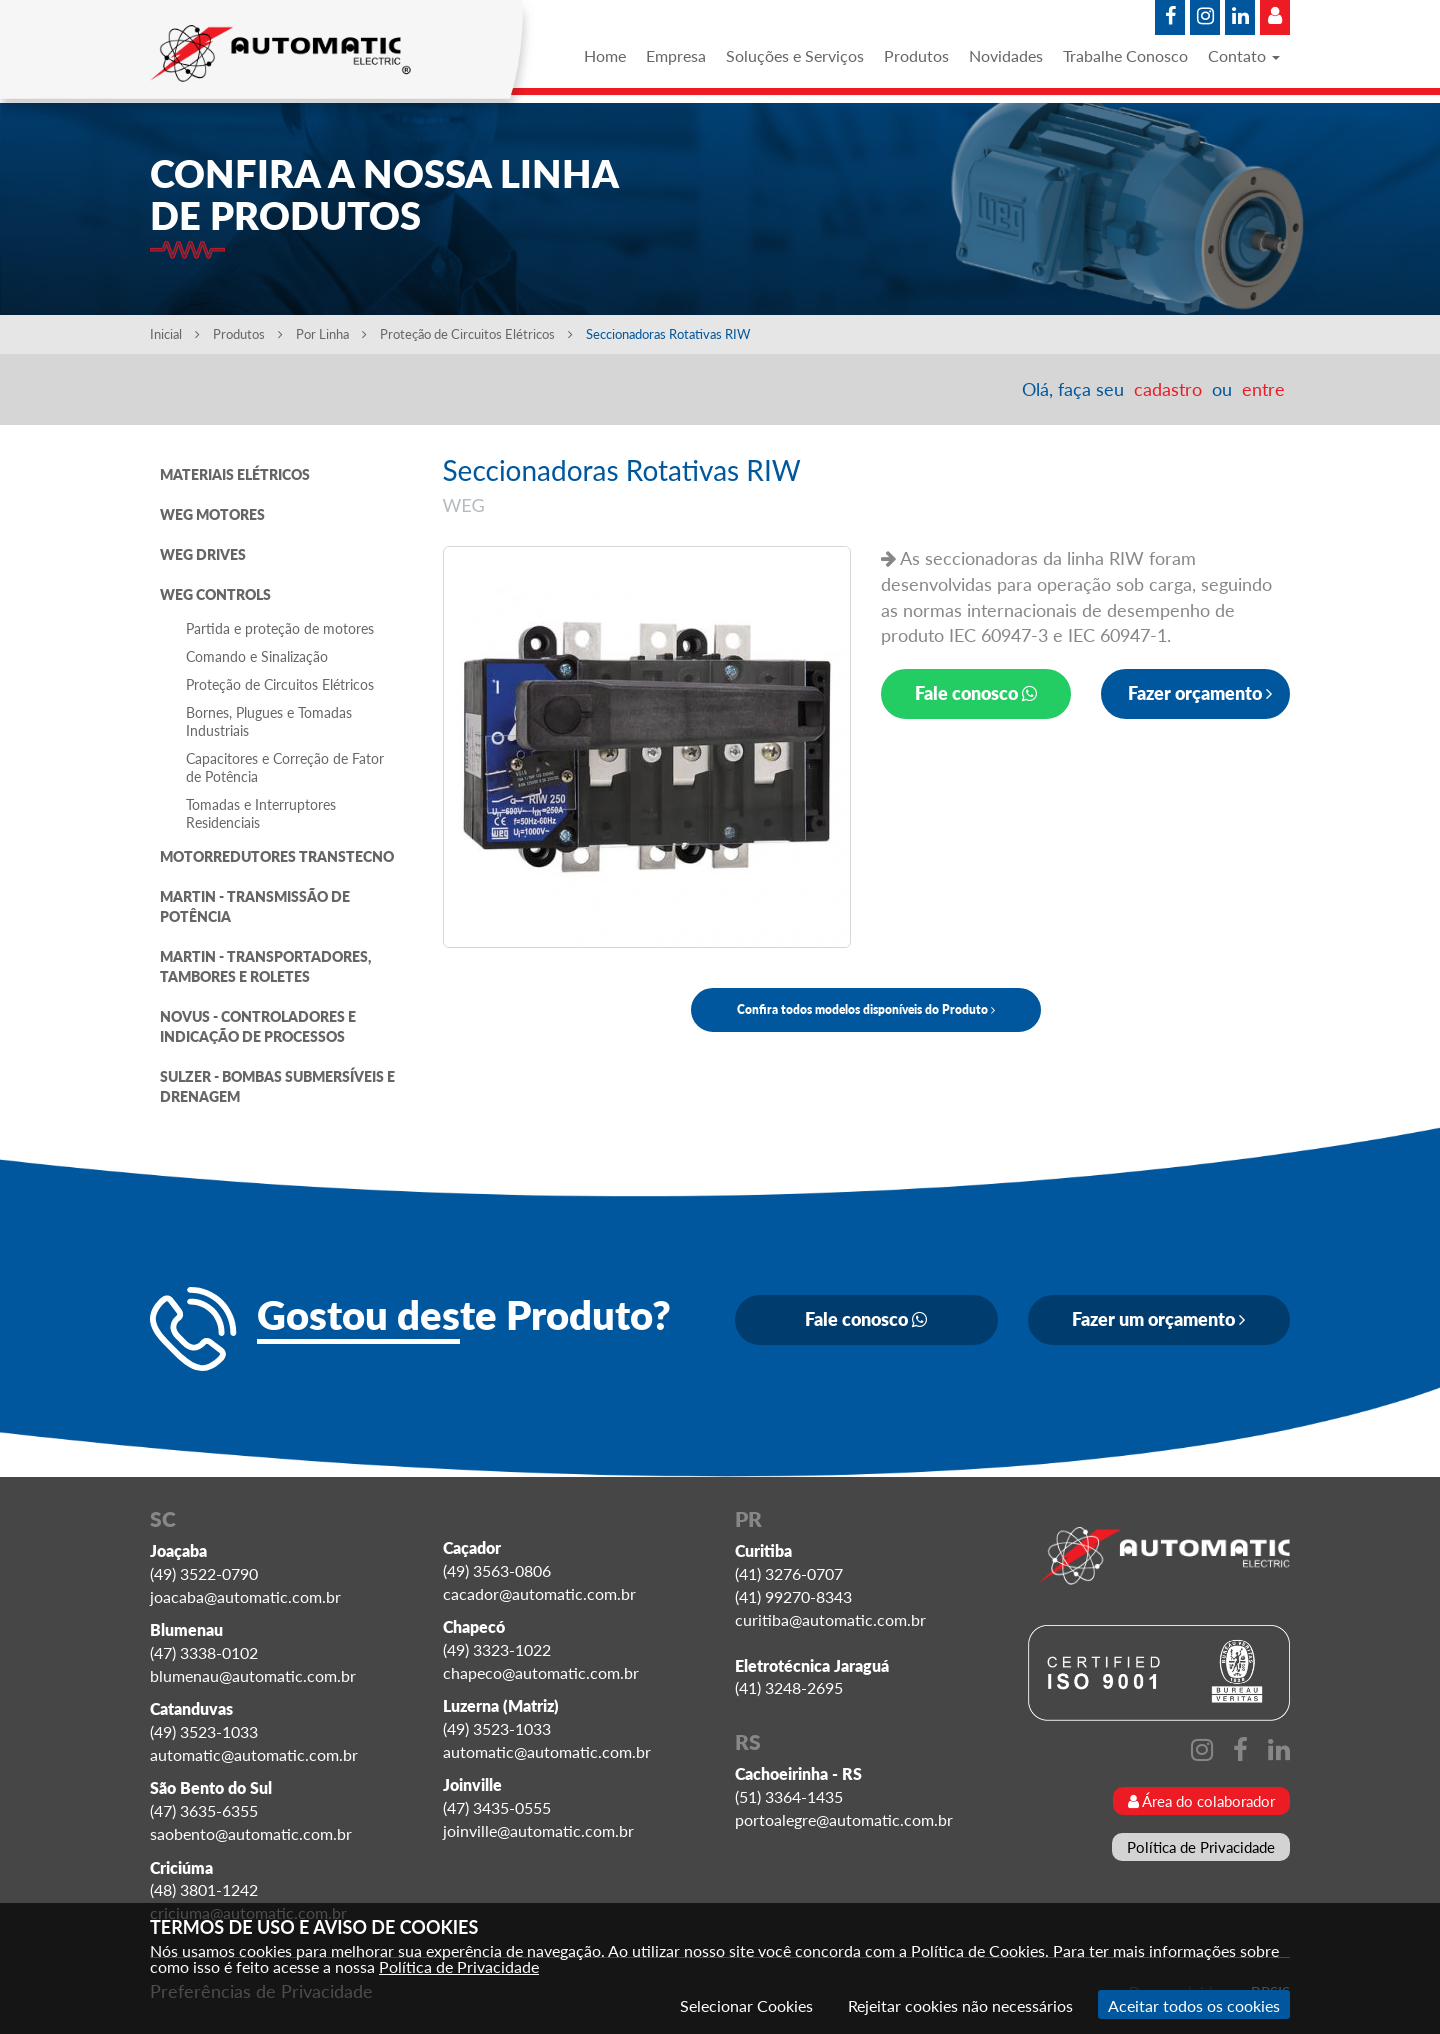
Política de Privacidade (1201, 1847)
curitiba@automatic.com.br (830, 1619)
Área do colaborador (1201, 1801)
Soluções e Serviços (795, 55)
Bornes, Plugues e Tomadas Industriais (269, 721)
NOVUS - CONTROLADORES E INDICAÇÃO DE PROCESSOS (258, 1026)
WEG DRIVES (203, 554)
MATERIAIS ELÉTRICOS (235, 474)
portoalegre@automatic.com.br (844, 1819)
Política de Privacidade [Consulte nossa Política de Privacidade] (459, 1966)
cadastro (1168, 389)
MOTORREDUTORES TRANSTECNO (277, 856)
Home (605, 55)
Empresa (676, 55)
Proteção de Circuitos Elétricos (478, 334)
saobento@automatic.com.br (251, 1833)
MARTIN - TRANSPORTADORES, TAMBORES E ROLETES (265, 966)
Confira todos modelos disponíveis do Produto (866, 1009)
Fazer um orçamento (1158, 1319)
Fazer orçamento (1200, 693)
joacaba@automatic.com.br (245, 1596)
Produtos (916, 55)
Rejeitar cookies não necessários (960, 2005)
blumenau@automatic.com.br (253, 1675)
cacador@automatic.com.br (539, 1593)
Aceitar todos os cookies (1194, 2005)
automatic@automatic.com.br (254, 1754)
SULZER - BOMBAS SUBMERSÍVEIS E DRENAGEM (277, 1086)
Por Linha (331, 334)
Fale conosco (976, 693)
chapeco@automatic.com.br (541, 1672)
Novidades (1006, 55)
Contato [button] (1244, 55)
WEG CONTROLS (215, 594)
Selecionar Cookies (746, 2005)
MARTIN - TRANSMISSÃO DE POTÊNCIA (255, 906)
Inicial (175, 334)
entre (1263, 389)
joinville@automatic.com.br (538, 1830)
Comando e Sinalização (257, 656)
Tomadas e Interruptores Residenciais (261, 813)
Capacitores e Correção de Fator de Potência (285, 767)
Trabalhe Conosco (1125, 55)
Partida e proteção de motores (280, 628)
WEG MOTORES (212, 514)
